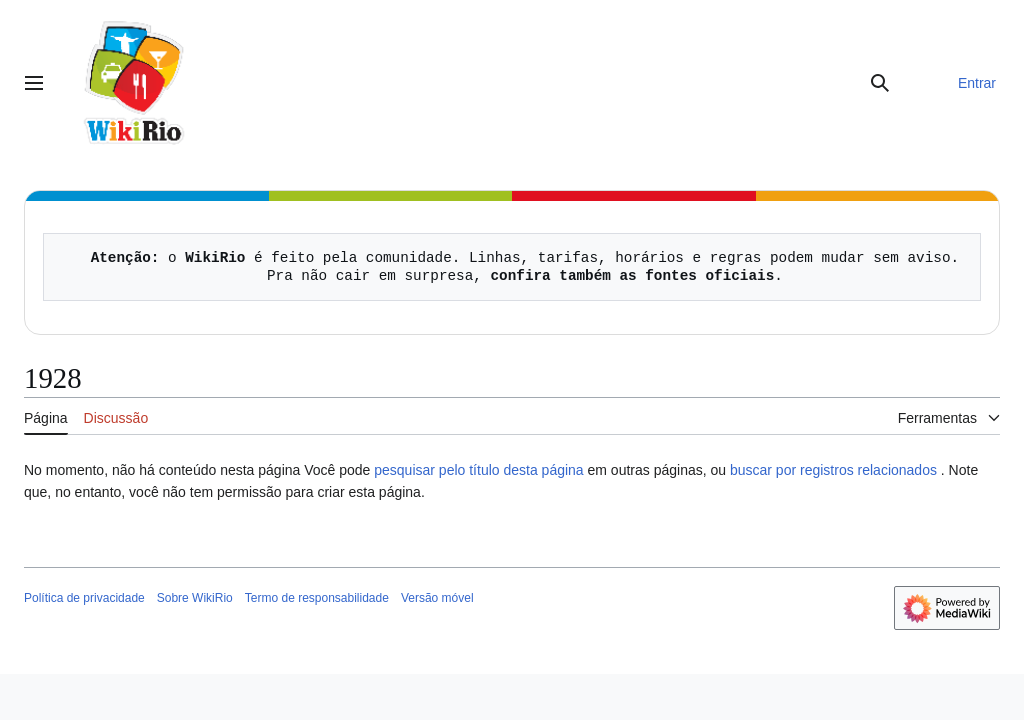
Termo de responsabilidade (317, 598)
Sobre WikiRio (195, 598)
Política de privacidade (84, 598)
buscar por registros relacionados (833, 470)
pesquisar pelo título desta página (478, 470)
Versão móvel (437, 598)
